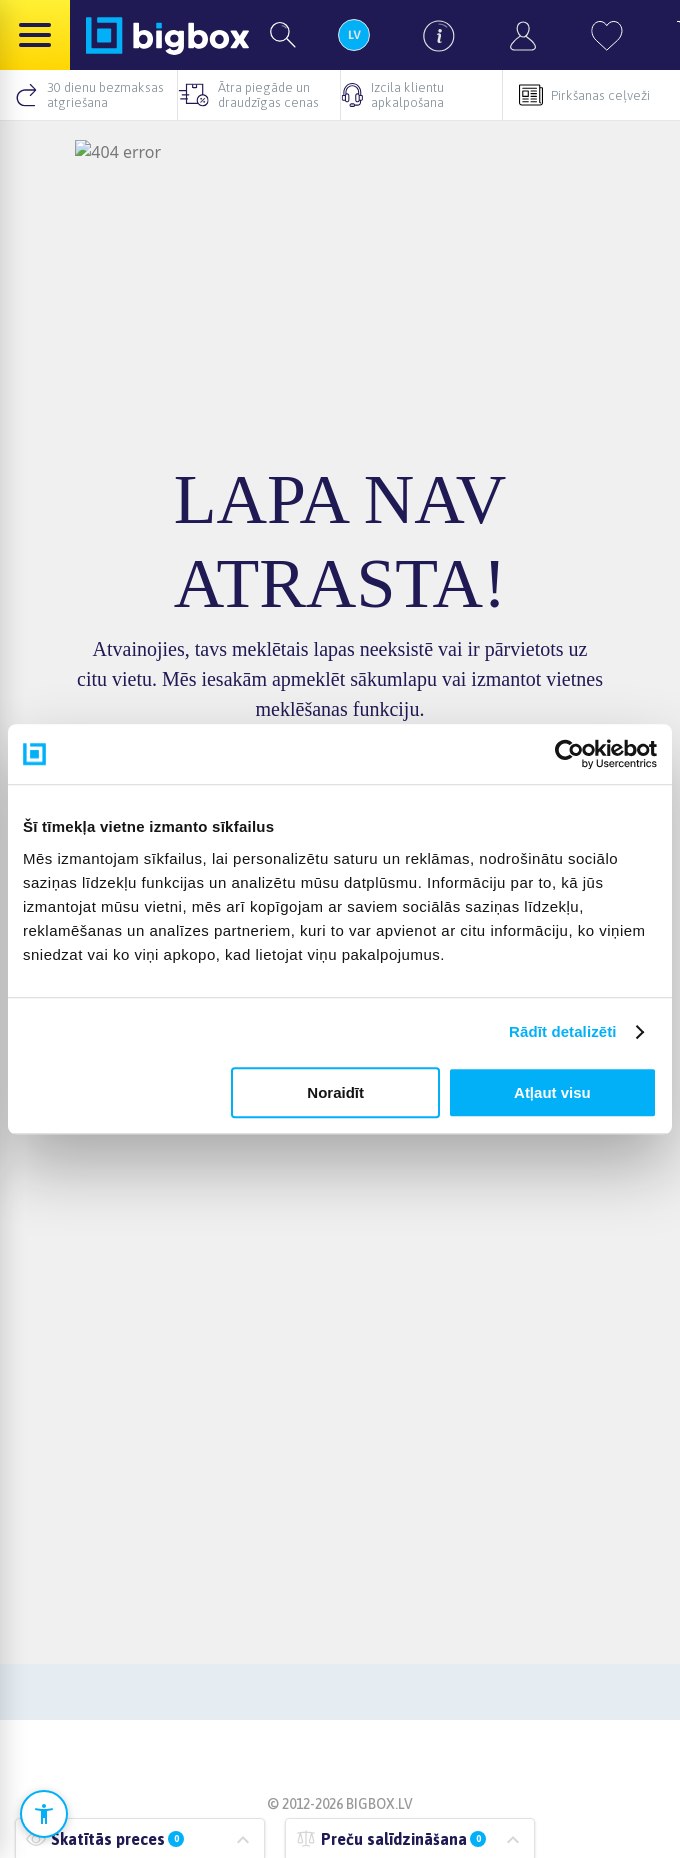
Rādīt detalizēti (562, 1031)
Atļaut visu (552, 1092)
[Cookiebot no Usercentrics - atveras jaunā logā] (569, 754)
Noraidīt (335, 1092)
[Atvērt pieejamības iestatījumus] (44, 1814)
